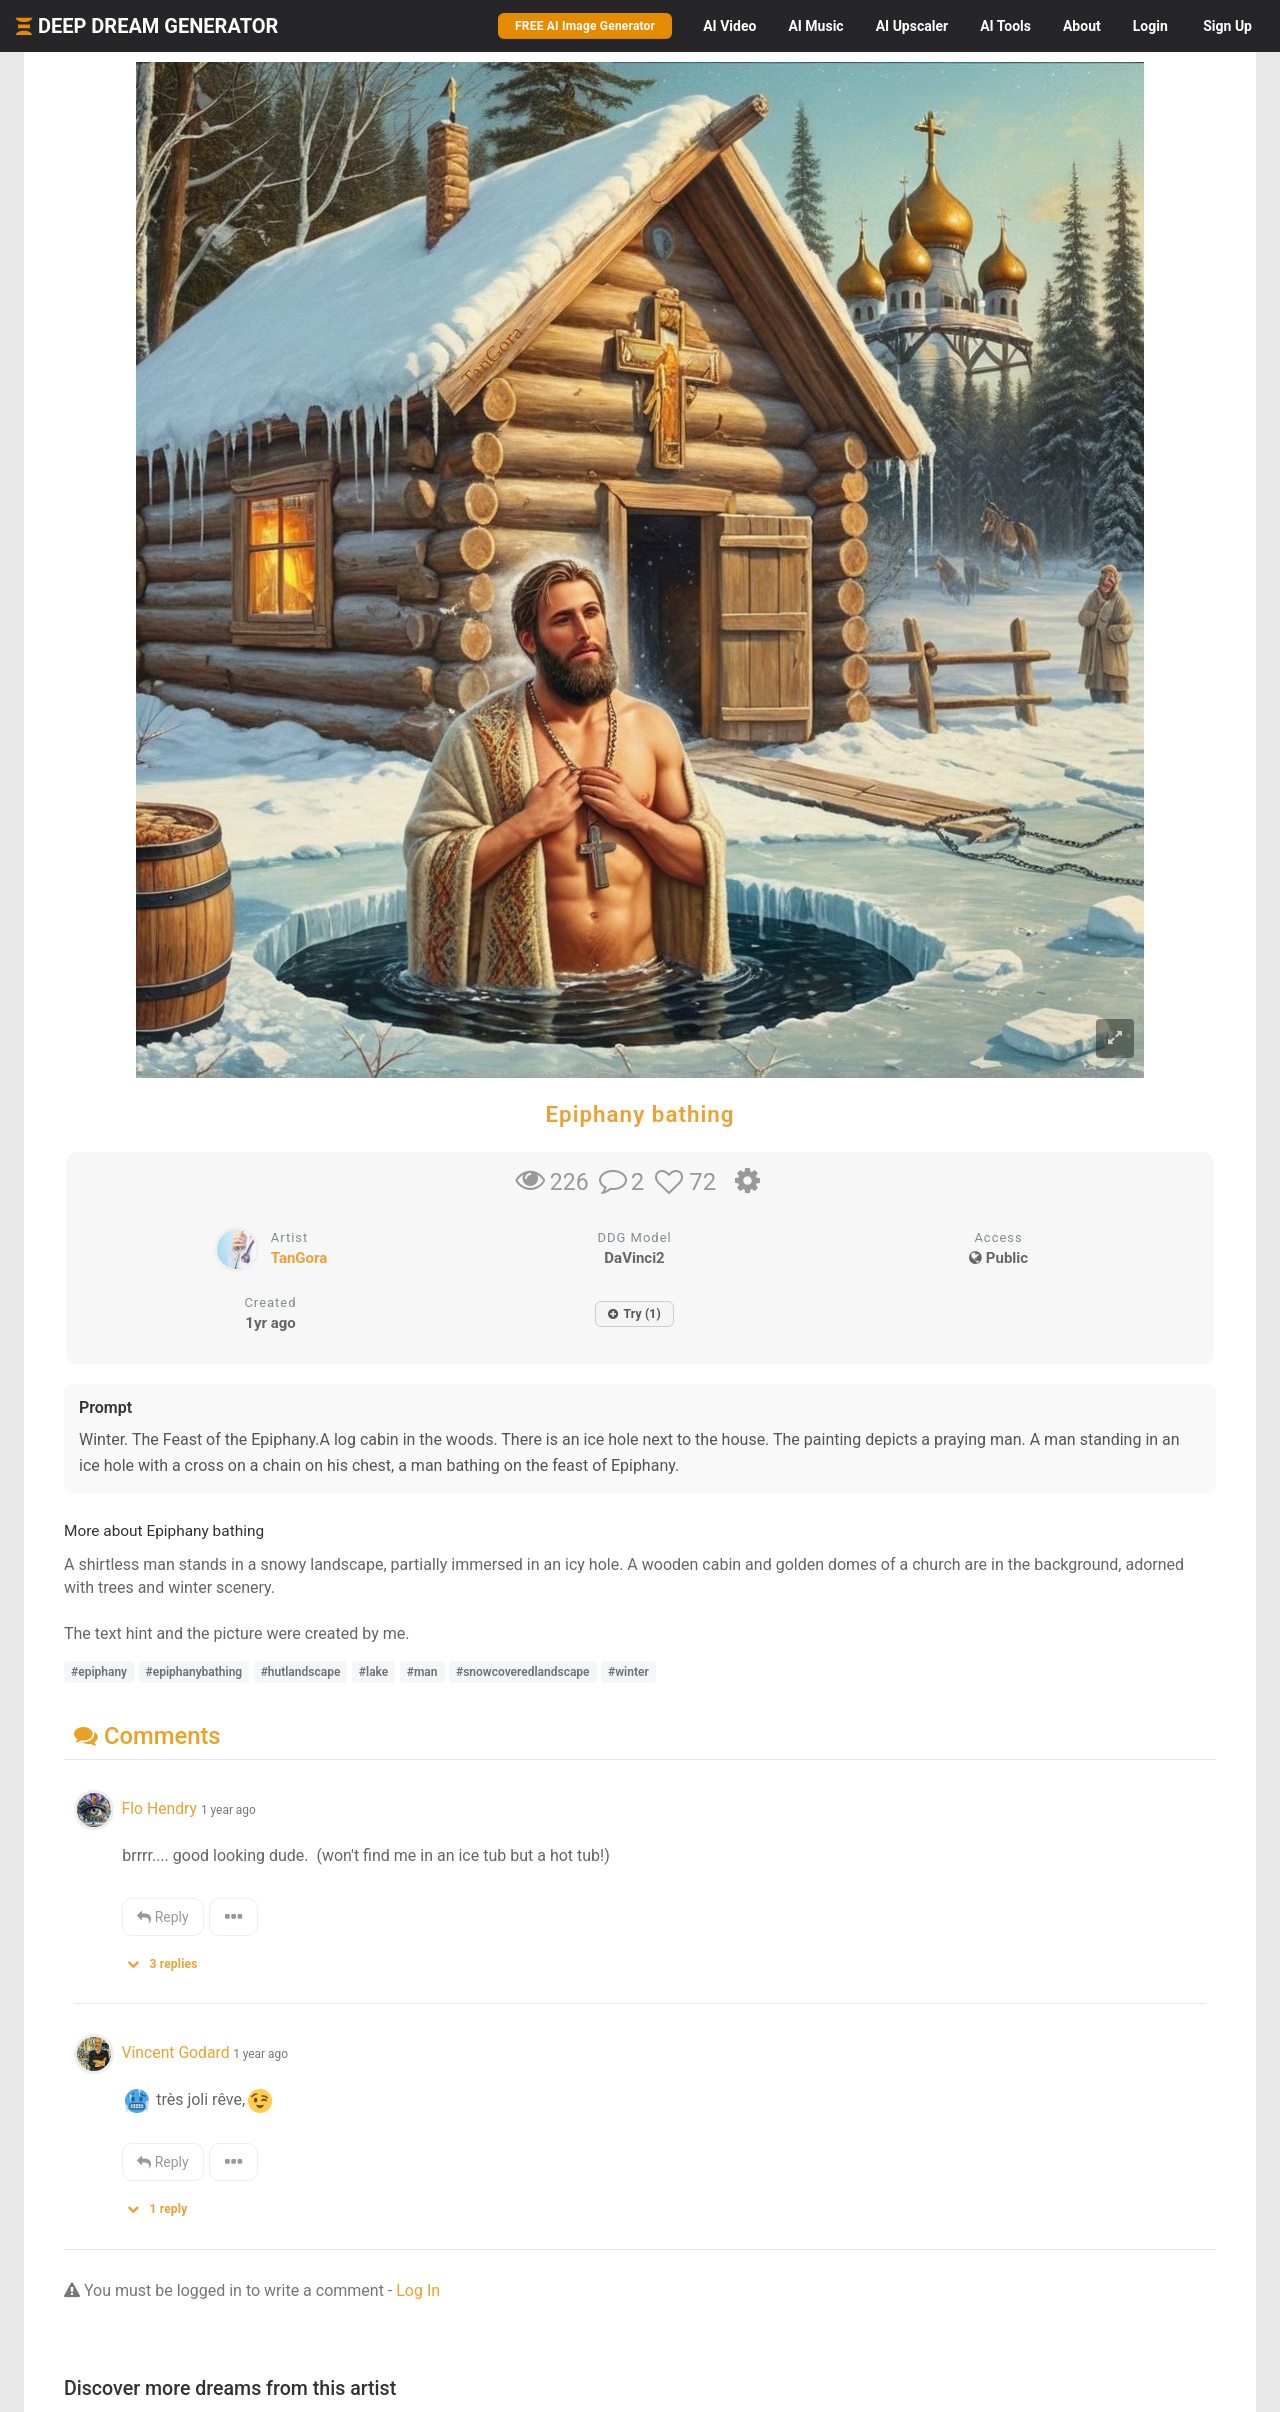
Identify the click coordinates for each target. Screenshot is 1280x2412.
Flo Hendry (160, 1808)
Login (1150, 26)
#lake (373, 1672)
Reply (162, 1917)
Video (729, 26)
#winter (628, 1672)
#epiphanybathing (194, 1672)
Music (815, 26)
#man (422, 1672)
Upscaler (912, 26)
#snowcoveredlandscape (523, 1672)
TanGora (299, 1258)
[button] (169, 1959)
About (1082, 26)
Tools (1005, 26)
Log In (418, 2290)
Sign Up (1227, 26)
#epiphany (99, 1672)
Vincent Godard (175, 2052)
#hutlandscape (301, 1672)
